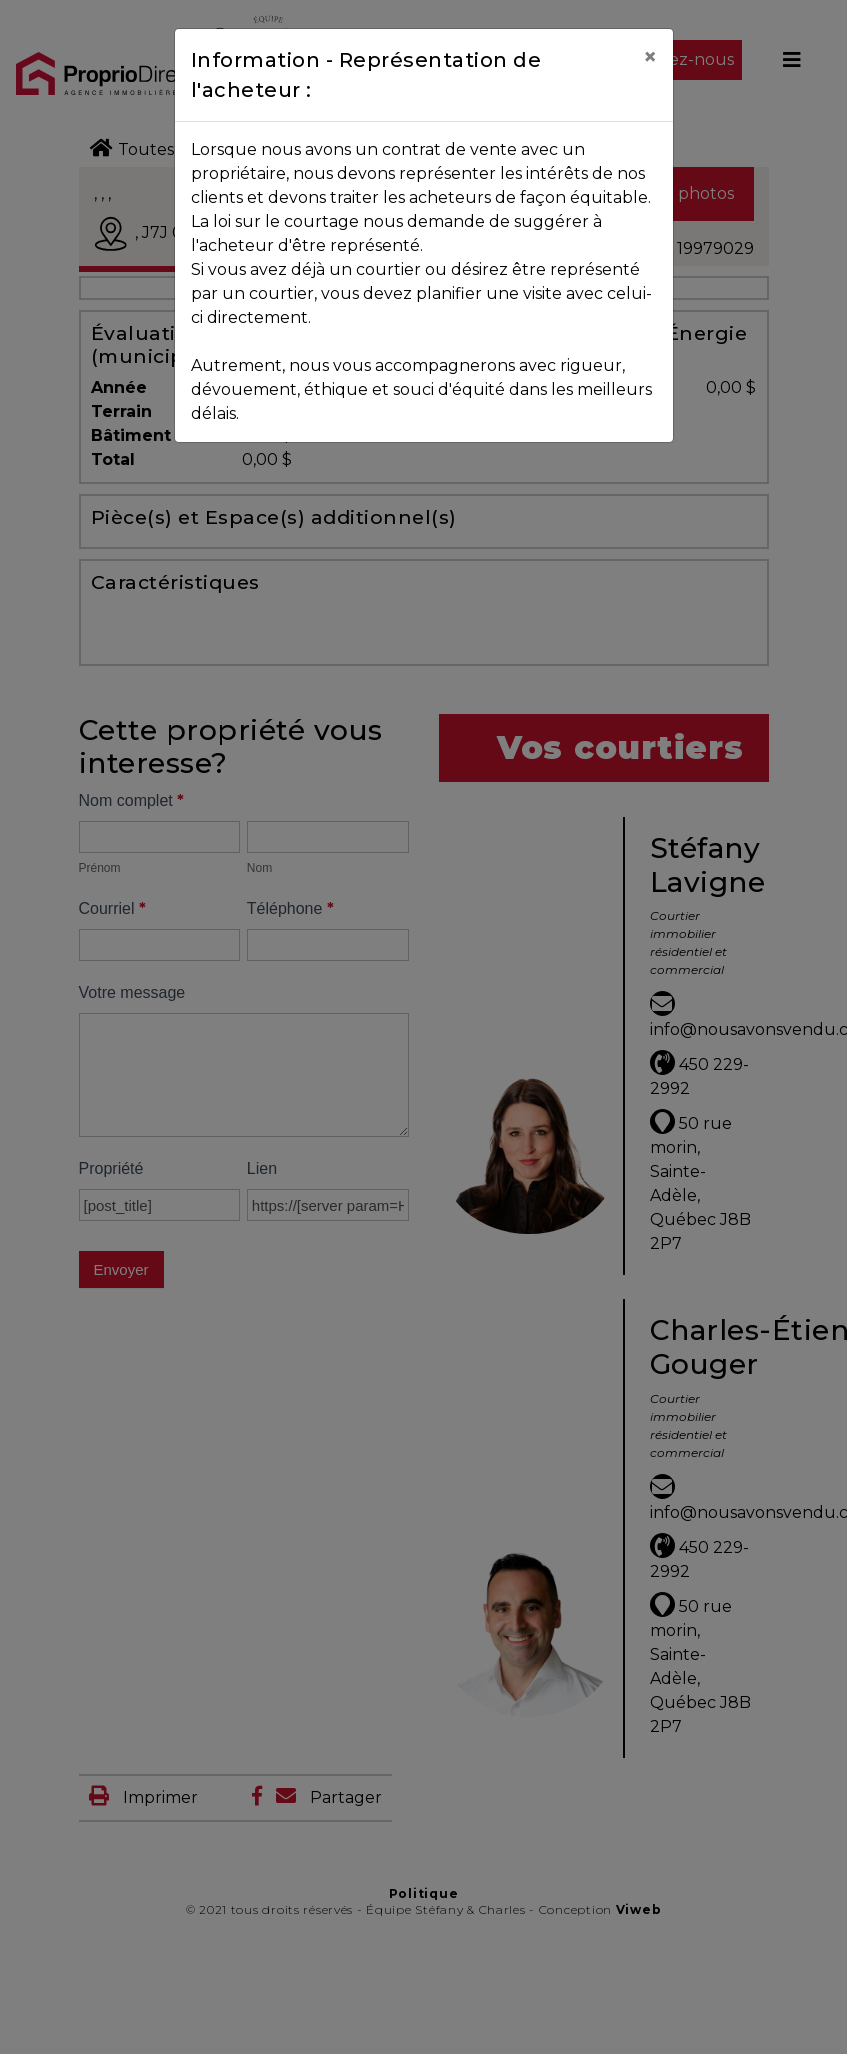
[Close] (650, 57)
